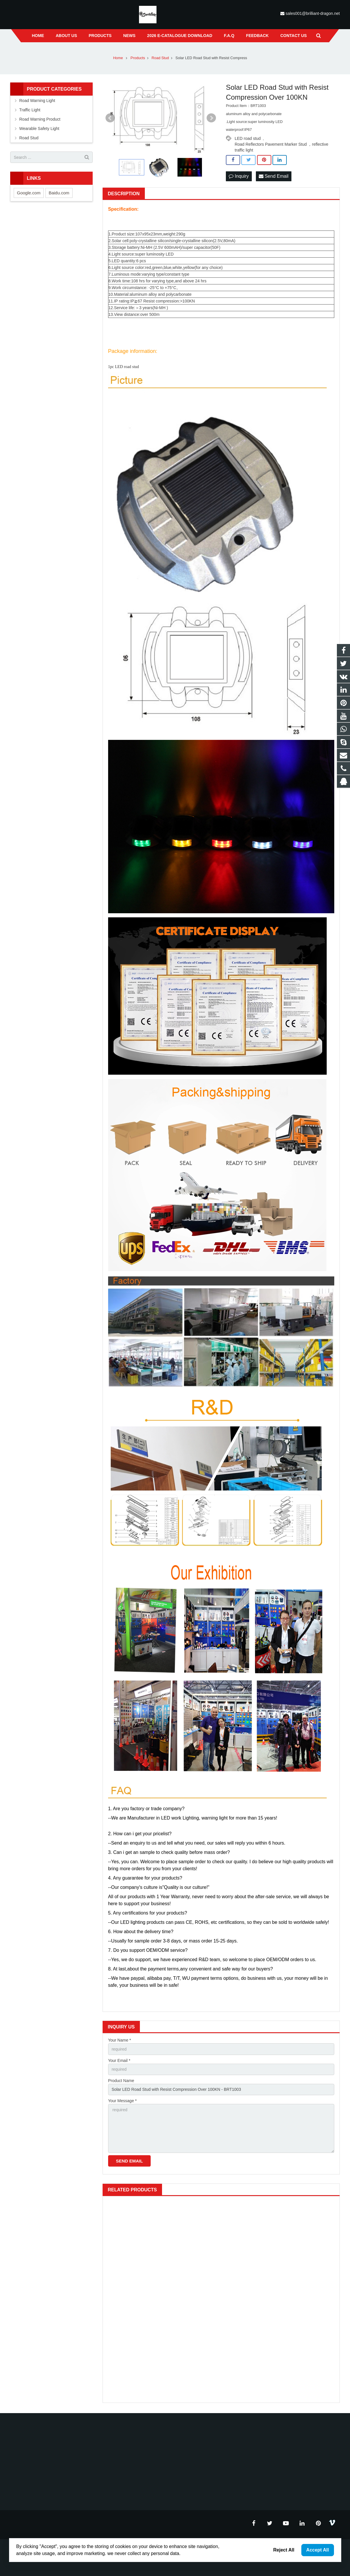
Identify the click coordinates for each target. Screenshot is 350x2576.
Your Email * (119, 2060)
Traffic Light (29, 110)
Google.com (29, 192)
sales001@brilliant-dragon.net (313, 13)
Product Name (121, 2080)
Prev (110, 118)
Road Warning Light (37, 100)
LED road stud (248, 138)
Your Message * (122, 2100)
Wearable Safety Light (39, 128)
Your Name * (119, 2040)
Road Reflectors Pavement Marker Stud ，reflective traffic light (281, 144)
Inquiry (239, 176)
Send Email (274, 176)
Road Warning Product (39, 119)
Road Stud (28, 138)
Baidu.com (59, 192)
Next (211, 118)
